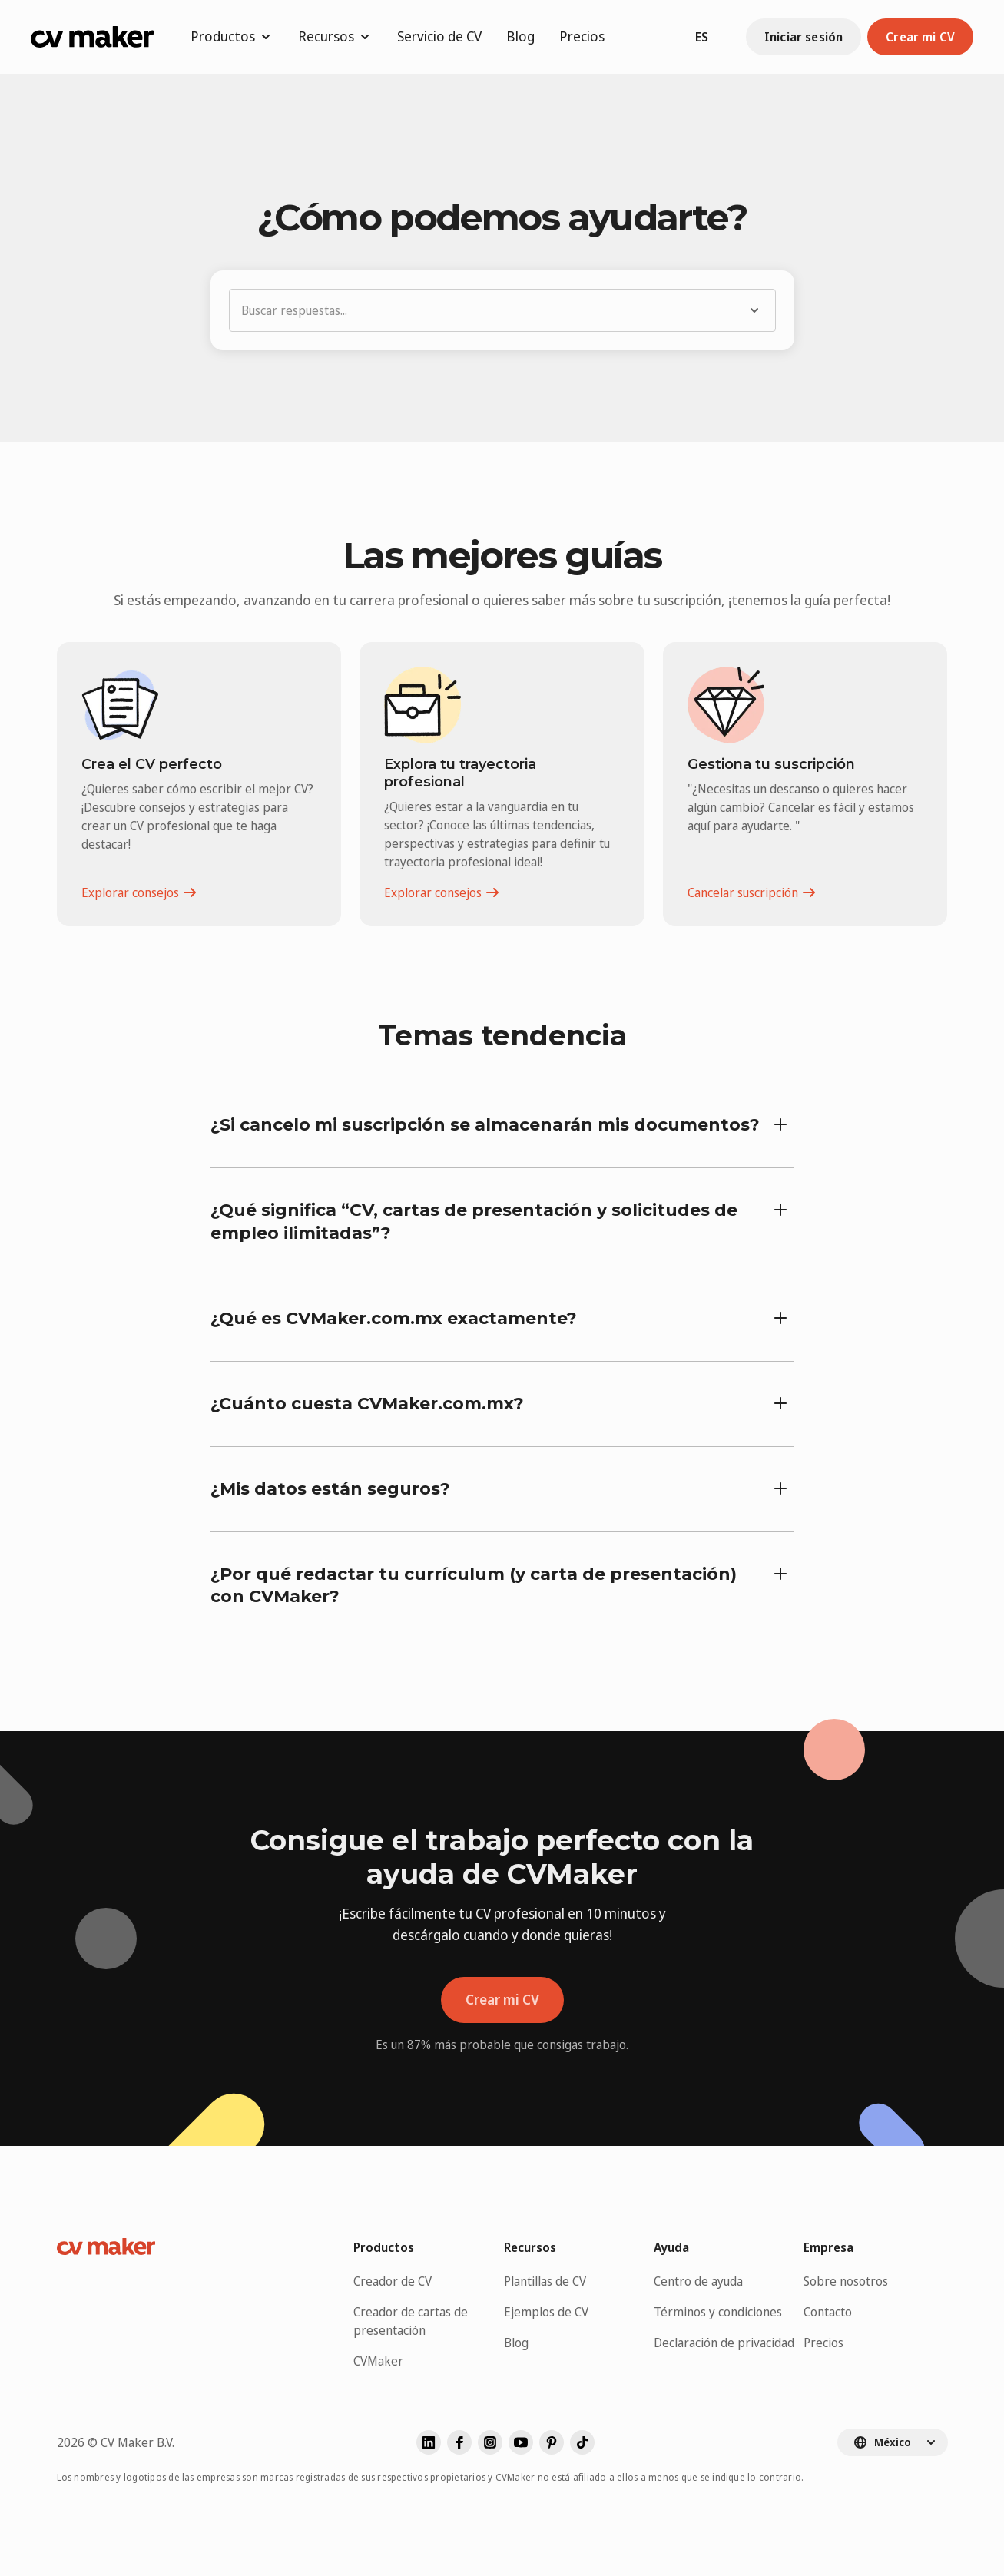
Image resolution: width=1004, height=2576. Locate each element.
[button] (502, 310)
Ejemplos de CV (546, 2311)
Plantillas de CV (545, 2281)
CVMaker (378, 2361)
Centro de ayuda (698, 2281)
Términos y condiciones (718, 2311)
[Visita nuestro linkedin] (428, 2442)
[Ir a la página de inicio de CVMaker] (92, 37)
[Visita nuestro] (582, 2442)
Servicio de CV (439, 36)
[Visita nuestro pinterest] (551, 2442)
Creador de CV (392, 2281)
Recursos (335, 36)
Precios (582, 36)
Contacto (828, 2311)
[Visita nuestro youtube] (521, 2442)
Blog (520, 36)
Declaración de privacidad (724, 2342)
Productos (232, 36)
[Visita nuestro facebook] (459, 2442)
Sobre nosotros (846, 2281)
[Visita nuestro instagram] (490, 2442)
